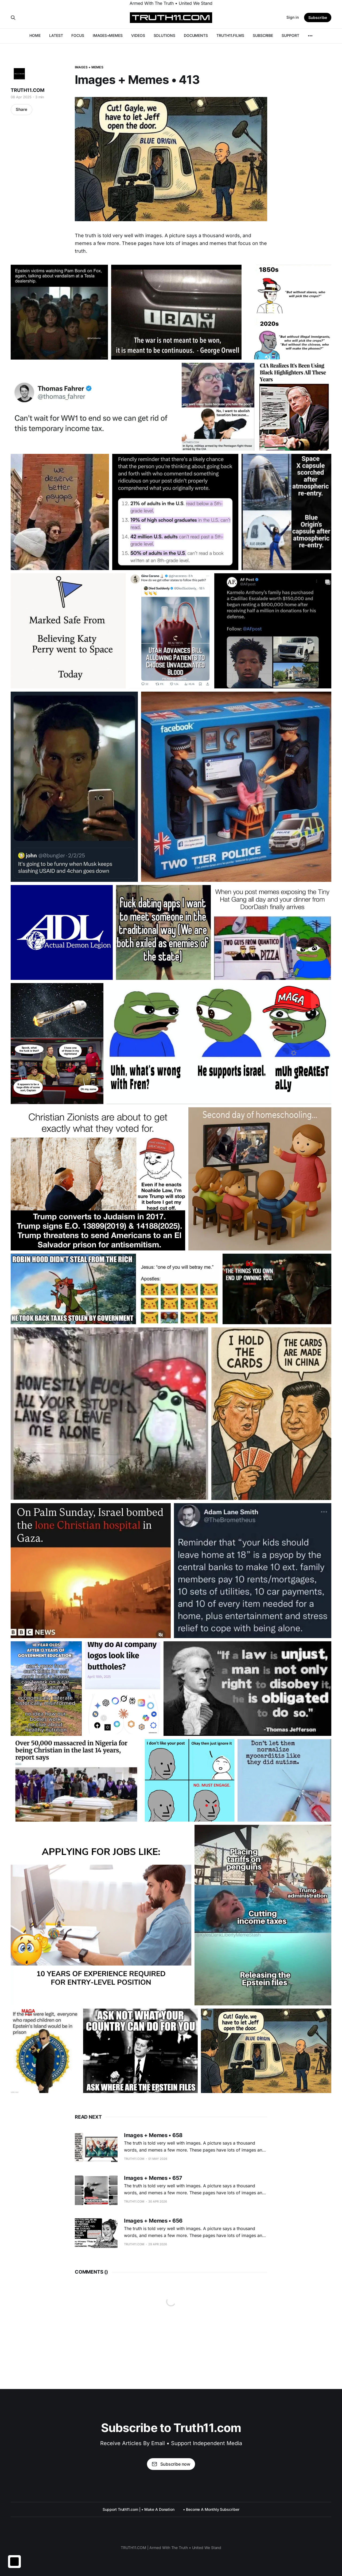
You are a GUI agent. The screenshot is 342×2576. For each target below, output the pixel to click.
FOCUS (77, 35)
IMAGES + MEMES (89, 67)
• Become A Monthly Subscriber (211, 2509)
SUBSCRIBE (263, 35)
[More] (310, 36)
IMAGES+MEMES (108, 35)
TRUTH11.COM (27, 90)
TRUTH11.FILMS (230, 35)
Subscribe (317, 17)
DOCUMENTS (196, 35)
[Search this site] (13, 18)
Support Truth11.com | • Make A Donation (138, 2509)
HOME (35, 35)
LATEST (56, 35)
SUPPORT (290, 35)
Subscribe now (171, 2464)
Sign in (292, 17)
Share (21, 109)
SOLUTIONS (164, 35)
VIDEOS (138, 35)
